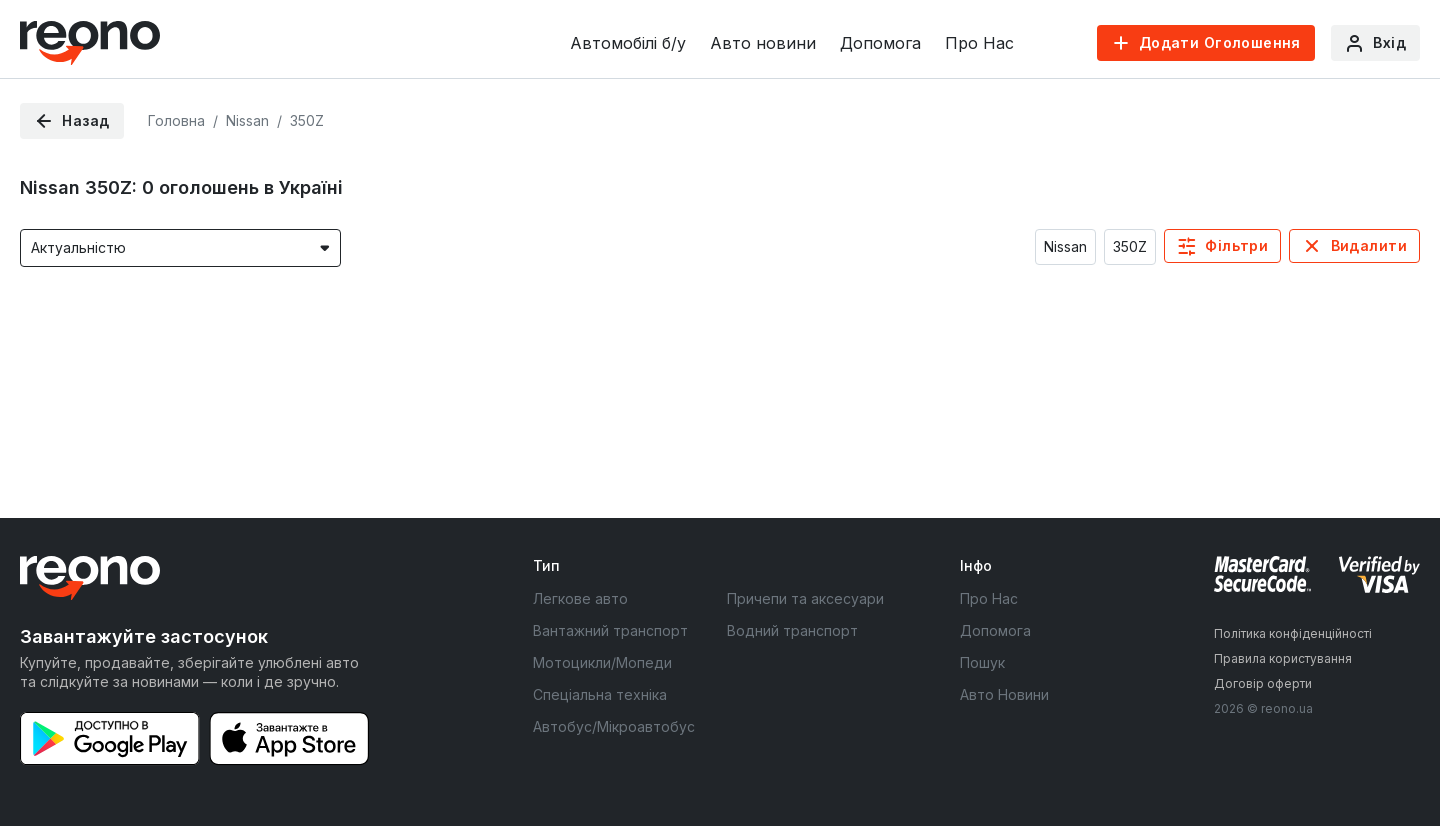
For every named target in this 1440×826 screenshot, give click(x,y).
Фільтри (1236, 245)
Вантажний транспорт (610, 630)
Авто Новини (1004, 694)
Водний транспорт (792, 630)
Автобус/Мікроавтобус (614, 726)
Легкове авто (580, 598)
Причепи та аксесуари (805, 598)
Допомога (880, 43)
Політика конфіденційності (1293, 633)
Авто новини (763, 43)
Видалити (1369, 245)
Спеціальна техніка (600, 694)
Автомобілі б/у (628, 43)
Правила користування (1283, 658)
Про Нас (979, 43)
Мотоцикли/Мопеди (602, 662)
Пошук (982, 662)
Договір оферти (1263, 683)
